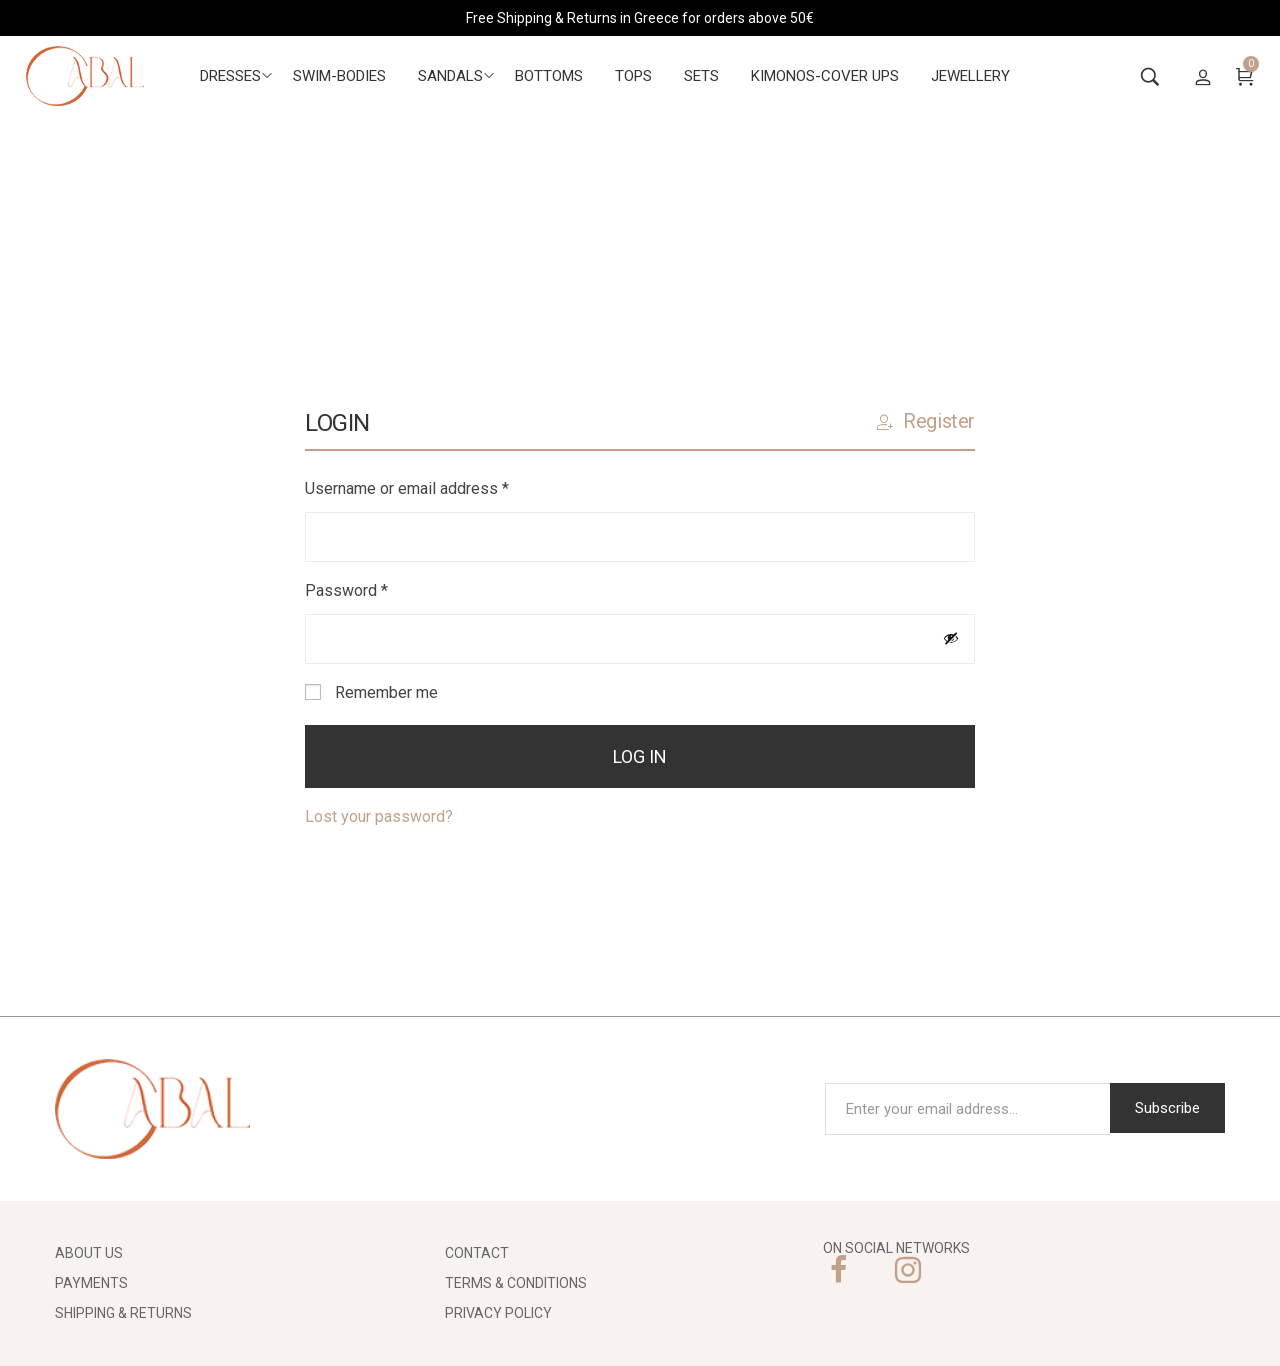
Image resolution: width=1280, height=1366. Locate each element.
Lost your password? (379, 816)
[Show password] (951, 638)
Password (377, 588)
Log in (640, 756)
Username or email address (438, 486)
